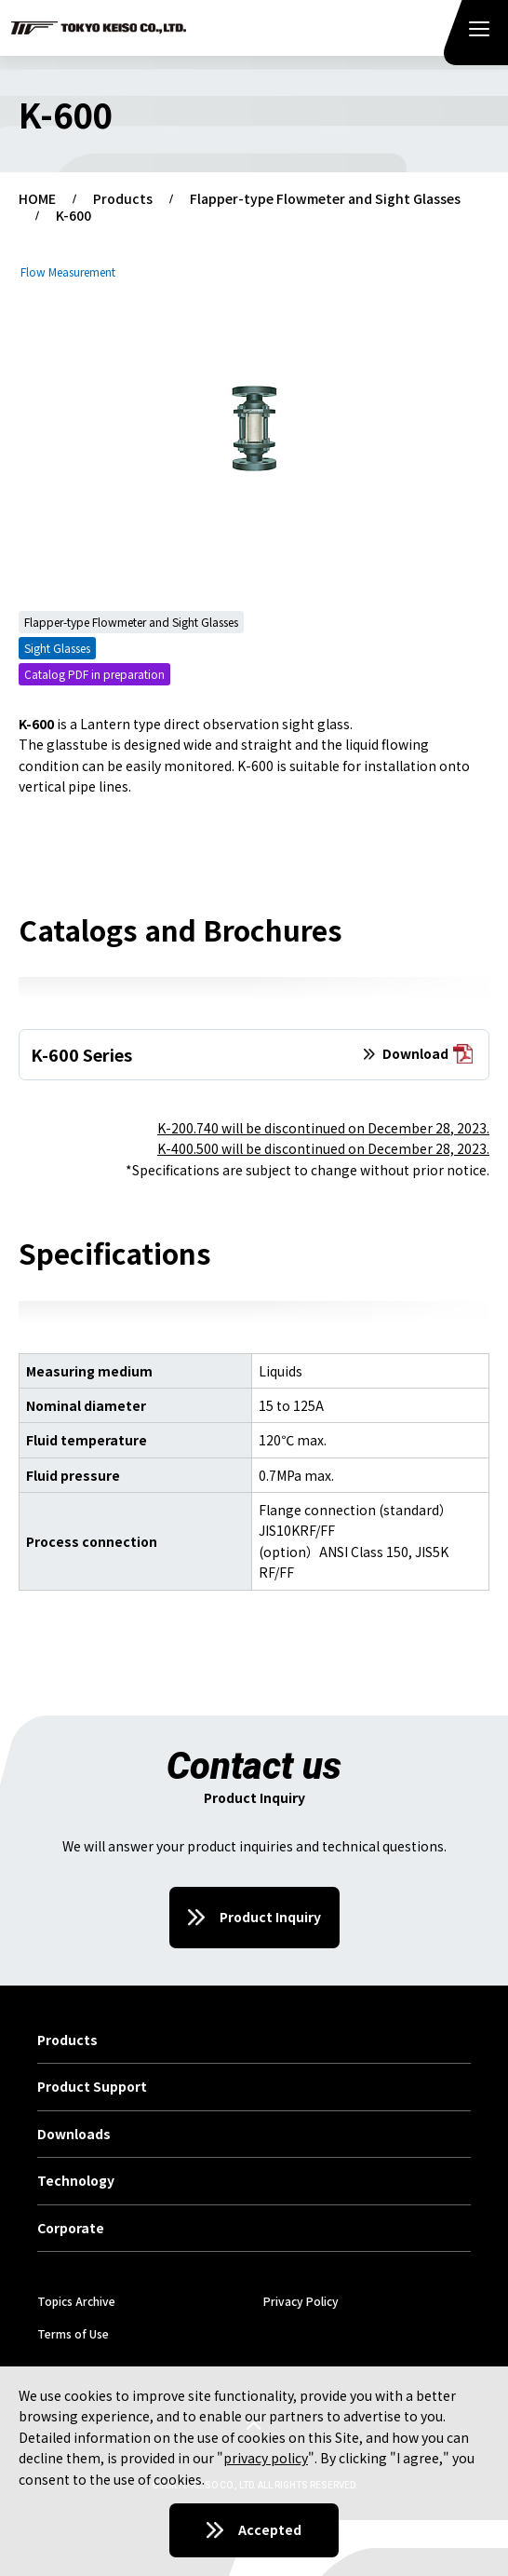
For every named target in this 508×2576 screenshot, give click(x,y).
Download (427, 1055)
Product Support (92, 2087)
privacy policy (265, 2457)
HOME (37, 199)
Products (123, 199)
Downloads (74, 2134)
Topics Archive (76, 2301)
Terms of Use (73, 2333)
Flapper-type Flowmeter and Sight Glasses (325, 199)
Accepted (269, 2529)
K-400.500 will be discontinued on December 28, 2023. (323, 1148)
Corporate (70, 2228)
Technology (75, 2181)
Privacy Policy (301, 2301)
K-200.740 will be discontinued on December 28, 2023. (323, 1128)
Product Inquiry (270, 1916)
